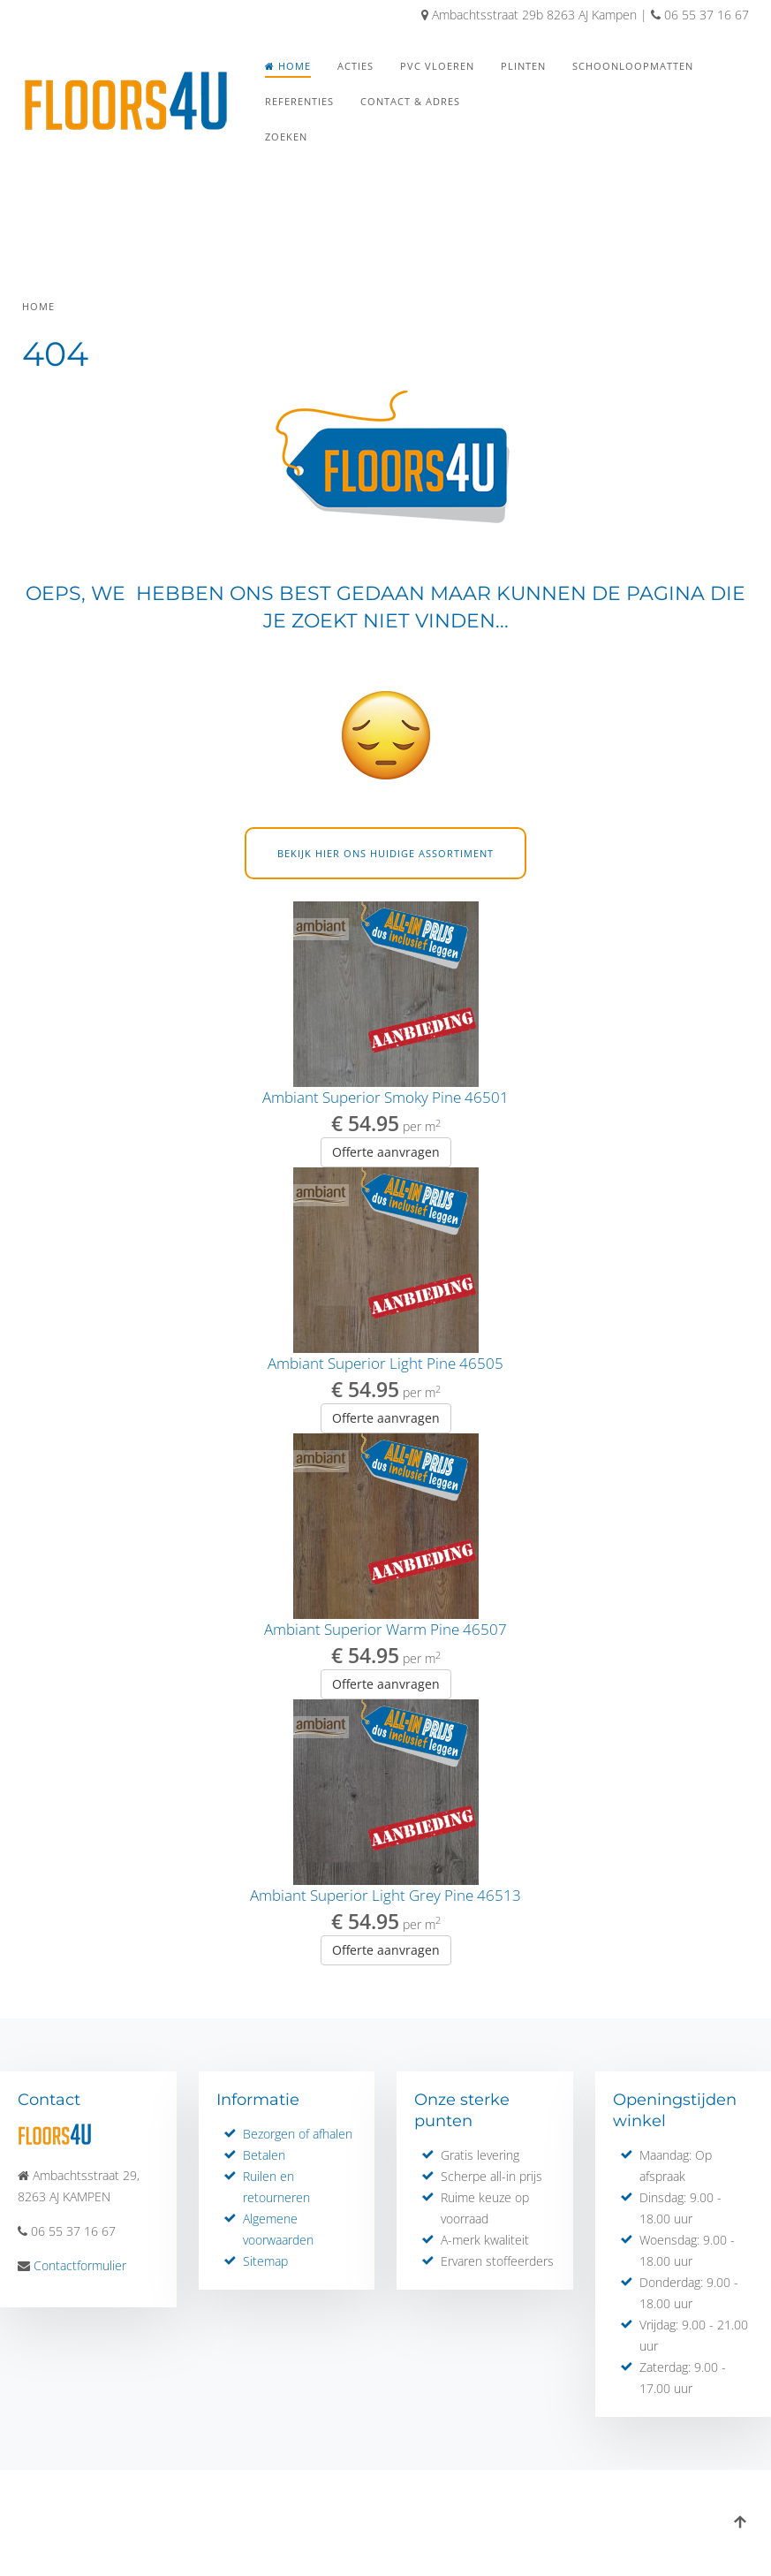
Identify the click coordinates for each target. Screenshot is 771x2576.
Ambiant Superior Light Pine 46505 (385, 1363)
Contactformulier (80, 2265)
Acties (355, 65)
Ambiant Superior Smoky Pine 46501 (385, 1097)
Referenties (299, 101)
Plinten (523, 65)
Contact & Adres (410, 101)
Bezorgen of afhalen (297, 2133)
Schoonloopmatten (632, 65)
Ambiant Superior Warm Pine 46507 (385, 1629)
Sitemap (265, 2261)
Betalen (264, 2155)
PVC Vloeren (437, 65)
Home (288, 65)
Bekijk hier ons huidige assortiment (385, 853)
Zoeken (286, 136)
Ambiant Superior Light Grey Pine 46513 (385, 1895)
